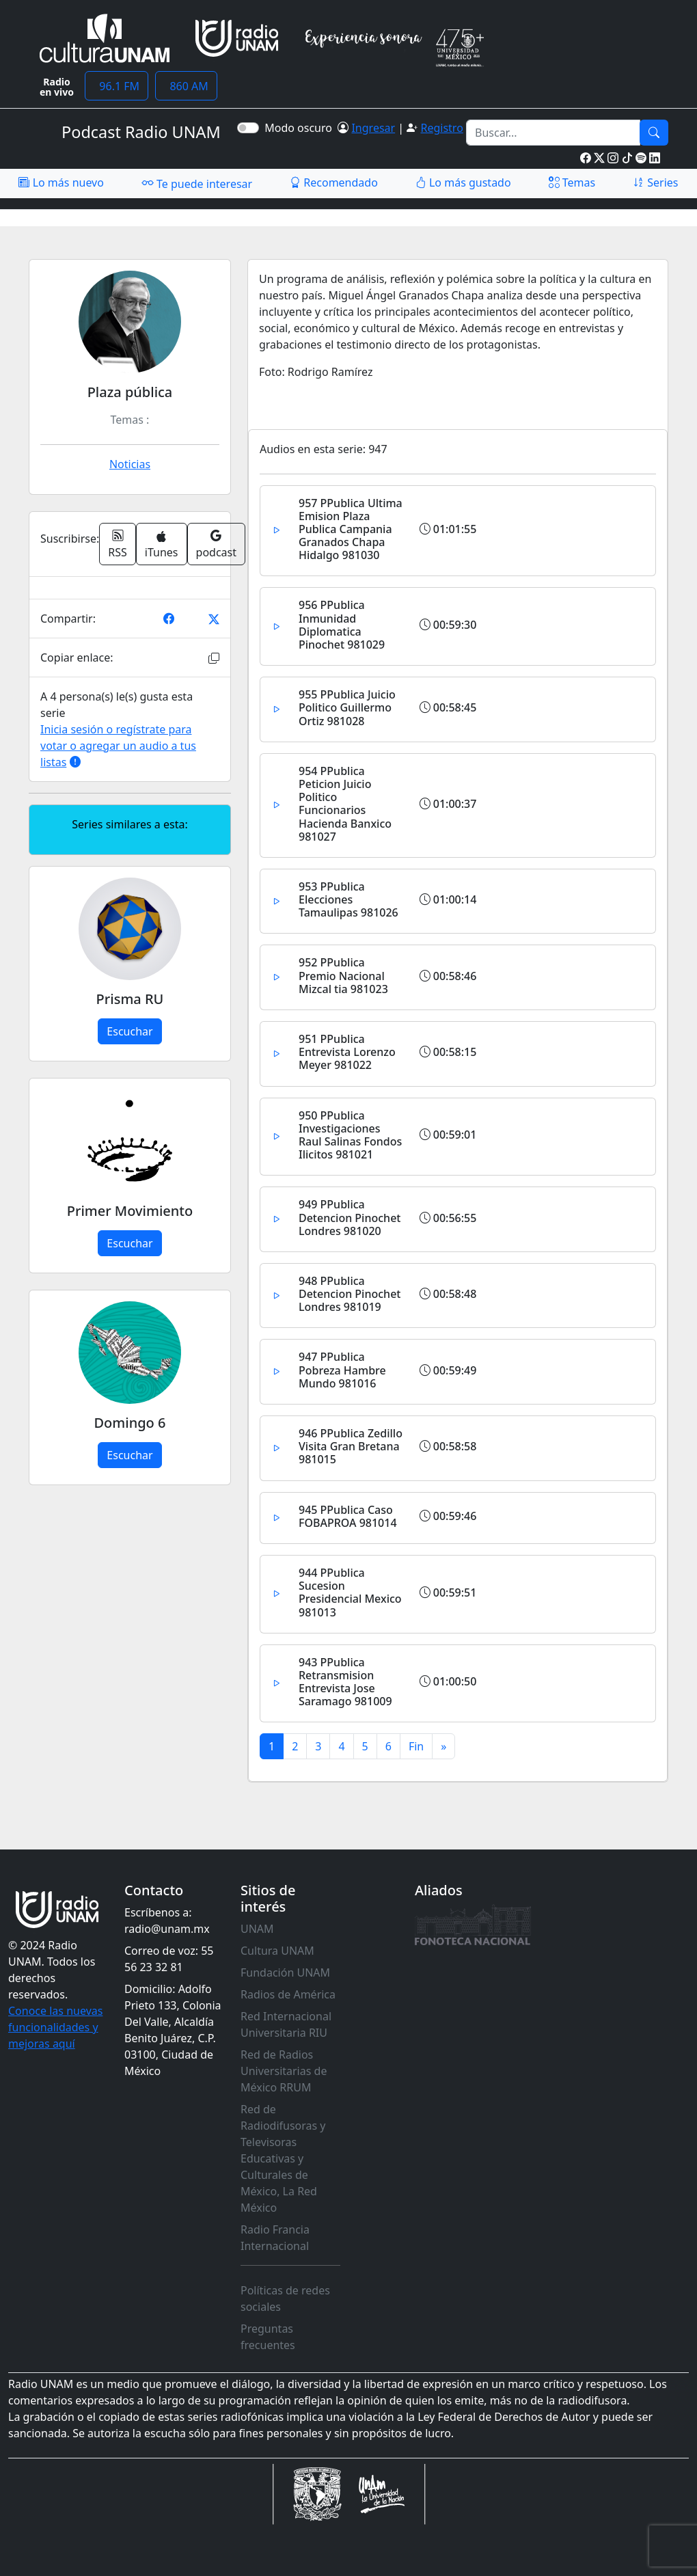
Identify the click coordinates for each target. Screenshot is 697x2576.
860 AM (186, 86)
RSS (117, 544)
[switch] (248, 127)
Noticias (129, 464)
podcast (216, 544)
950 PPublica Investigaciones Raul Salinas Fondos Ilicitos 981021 (350, 1135)
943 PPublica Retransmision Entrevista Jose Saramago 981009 (345, 1682)
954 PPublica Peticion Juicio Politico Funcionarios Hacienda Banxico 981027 (345, 803)
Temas (572, 182)
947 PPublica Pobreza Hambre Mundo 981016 (342, 1369)
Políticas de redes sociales (285, 2298)
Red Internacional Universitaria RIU (286, 2024)
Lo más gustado (463, 182)
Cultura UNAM (277, 1950)
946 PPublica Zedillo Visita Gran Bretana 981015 (350, 1446)
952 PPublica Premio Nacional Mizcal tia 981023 (343, 975)
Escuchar (129, 1031)
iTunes (161, 545)
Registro (441, 127)
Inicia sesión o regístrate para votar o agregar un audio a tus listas (118, 746)
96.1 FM (116, 86)
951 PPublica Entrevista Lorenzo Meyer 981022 (347, 1051)
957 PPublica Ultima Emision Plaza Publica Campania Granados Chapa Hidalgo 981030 (350, 529)
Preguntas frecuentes (268, 2337)
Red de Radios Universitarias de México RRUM (284, 2071)
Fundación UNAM (285, 1972)
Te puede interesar (196, 183)
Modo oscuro (301, 127)
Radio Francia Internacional (275, 2237)
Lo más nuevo (60, 182)
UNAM (257, 1928)
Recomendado (334, 182)
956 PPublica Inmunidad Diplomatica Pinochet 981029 (342, 624)
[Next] (443, 1746)
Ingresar (373, 127)
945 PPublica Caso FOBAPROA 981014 (348, 1516)
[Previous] (416, 1746)
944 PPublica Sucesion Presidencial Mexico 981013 (350, 1592)
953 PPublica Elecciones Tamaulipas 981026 (348, 899)
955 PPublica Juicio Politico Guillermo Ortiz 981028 (347, 707)
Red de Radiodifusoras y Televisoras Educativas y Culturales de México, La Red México (283, 2158)
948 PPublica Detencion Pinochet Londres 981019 (349, 1293)
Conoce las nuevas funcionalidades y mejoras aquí (55, 2027)
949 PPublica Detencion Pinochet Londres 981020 (349, 1217)
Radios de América (288, 1994)
